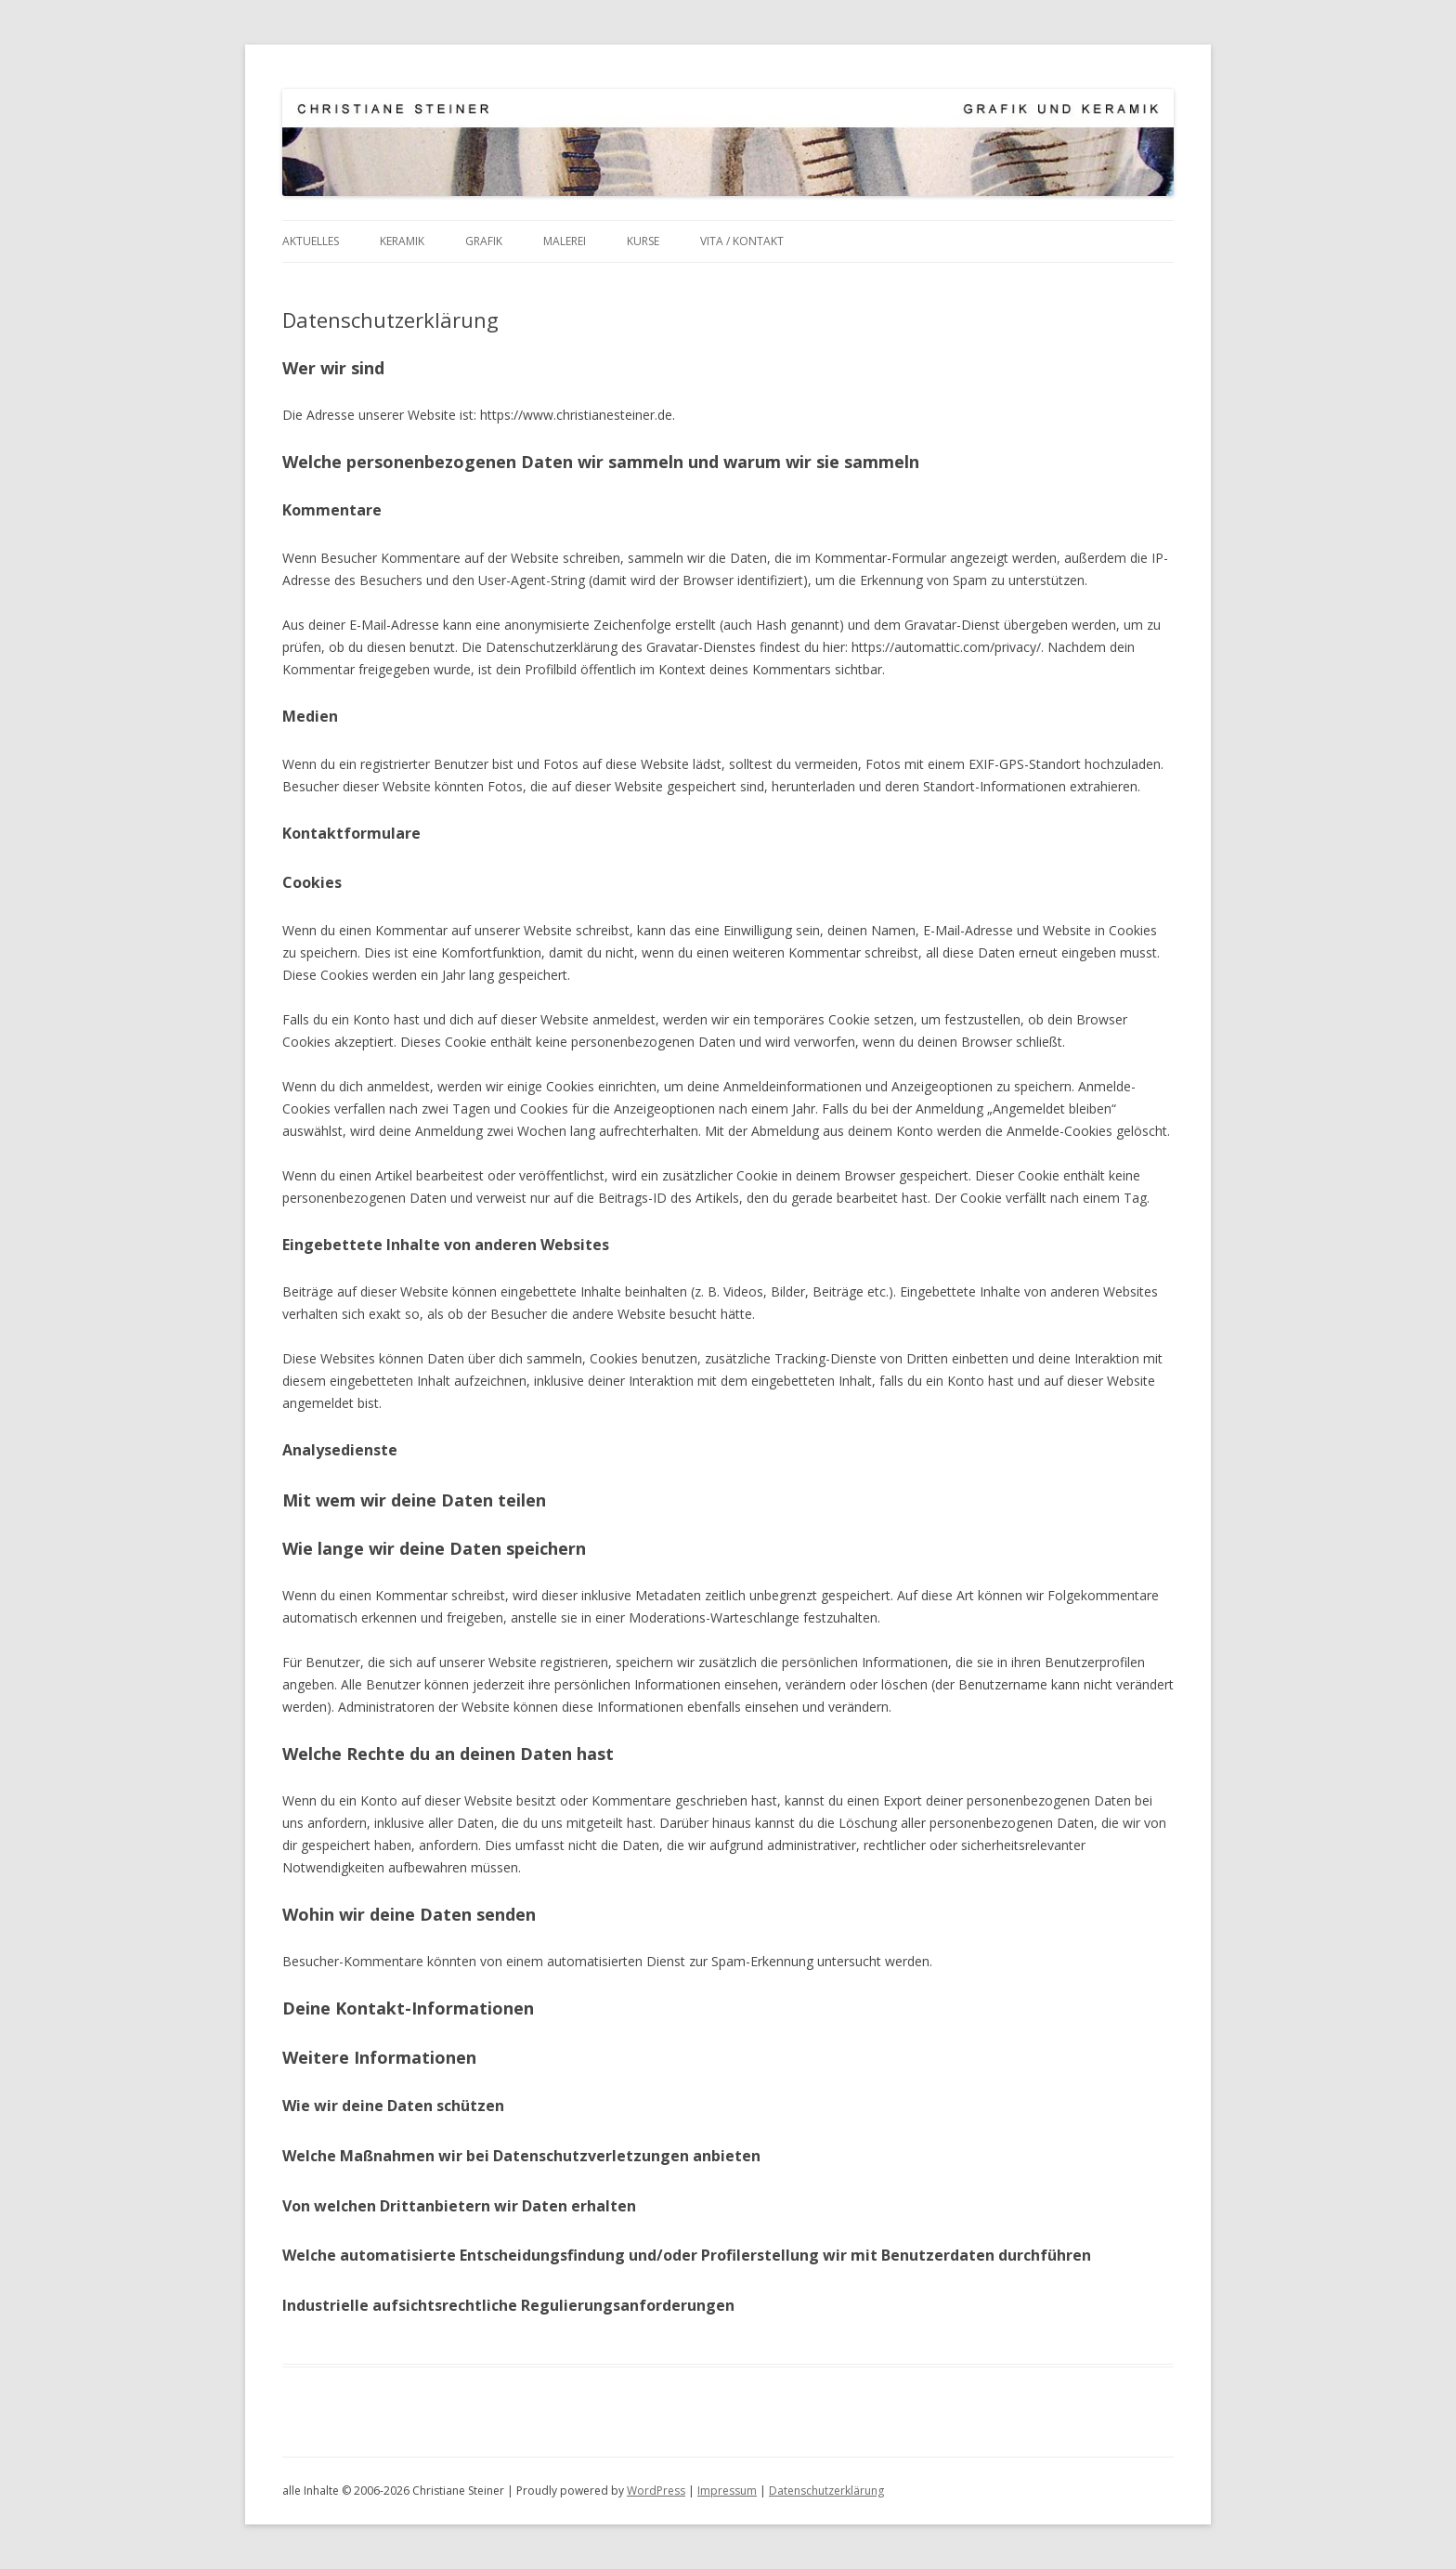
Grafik (483, 241)
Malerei (564, 241)
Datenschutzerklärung (826, 2490)
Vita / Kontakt (742, 241)
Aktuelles (310, 241)
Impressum (727, 2490)
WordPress (656, 2490)
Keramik (402, 241)
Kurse (643, 241)
